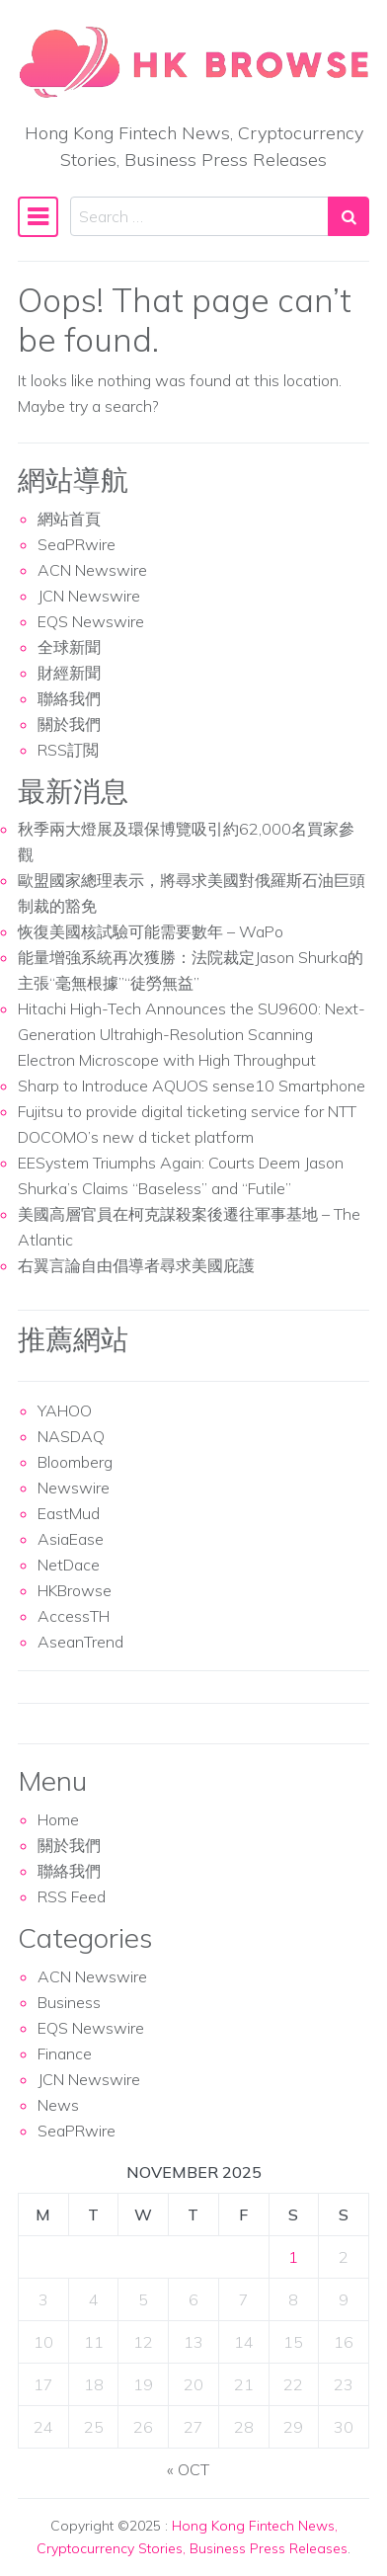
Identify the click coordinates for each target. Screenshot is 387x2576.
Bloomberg (75, 1462)
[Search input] (199, 216)
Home (58, 1819)
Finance (65, 2053)
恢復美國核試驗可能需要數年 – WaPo (150, 931)
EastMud (69, 1513)
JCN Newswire (89, 595)
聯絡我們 (69, 698)
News (58, 2105)
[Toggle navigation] (38, 216)
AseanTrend (80, 1641)
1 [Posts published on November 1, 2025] (293, 2257)
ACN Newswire (92, 570)
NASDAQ (71, 1436)
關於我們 (69, 724)
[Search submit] (348, 216)
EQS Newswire (91, 621)
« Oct (188, 2469)
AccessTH (74, 1616)
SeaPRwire (77, 544)
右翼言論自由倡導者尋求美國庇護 (136, 1265)
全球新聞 (69, 647)
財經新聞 (69, 673)
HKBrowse (75, 1590)
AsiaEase (71, 1539)
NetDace (69, 1564)
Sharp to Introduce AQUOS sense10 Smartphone (191, 1085)
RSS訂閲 (68, 750)
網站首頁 (69, 518)
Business (69, 2002)
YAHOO (65, 1410)
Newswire (74, 1487)
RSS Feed (72, 1896)
